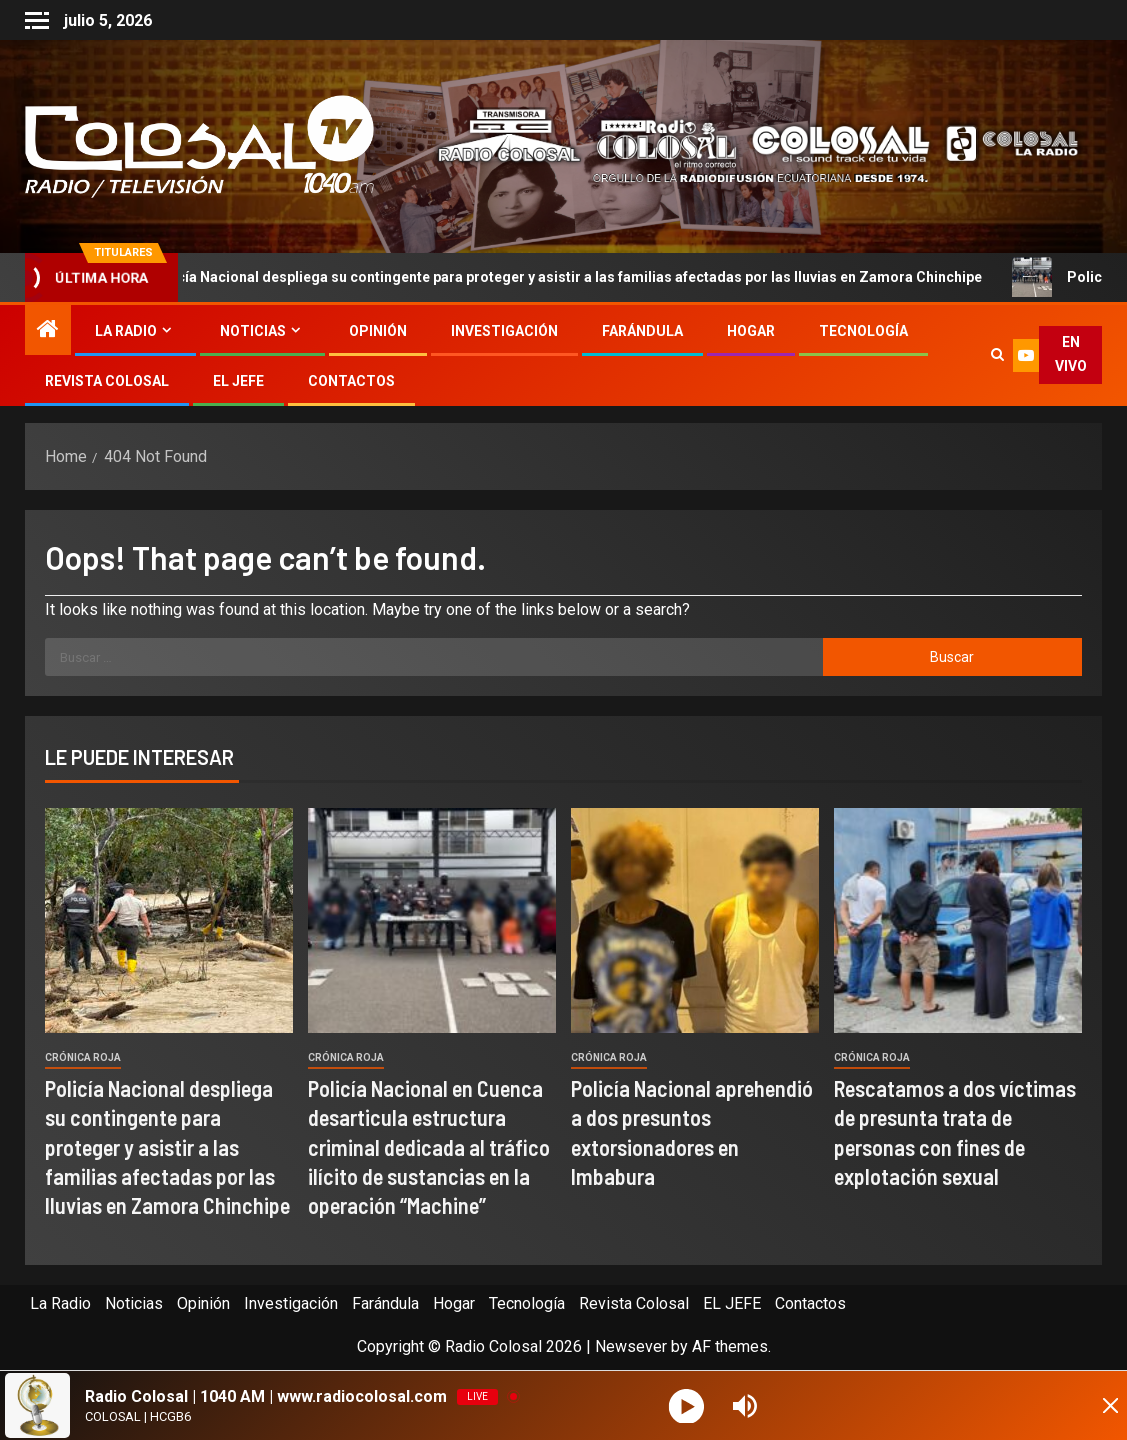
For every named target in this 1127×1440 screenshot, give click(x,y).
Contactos (351, 381)
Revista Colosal (107, 381)
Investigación (504, 331)
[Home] (48, 331)
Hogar (751, 331)
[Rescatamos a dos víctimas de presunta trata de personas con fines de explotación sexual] (958, 920)
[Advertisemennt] (745, 145)
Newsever (631, 1346)
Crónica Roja (83, 1057)
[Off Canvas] (37, 20)
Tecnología (863, 331)
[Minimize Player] (1092, 1406)
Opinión (378, 331)
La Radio (126, 331)
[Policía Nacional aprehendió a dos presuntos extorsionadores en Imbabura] (695, 920)
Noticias (253, 331)
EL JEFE (238, 381)
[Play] (688, 1405)
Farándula (642, 331)
